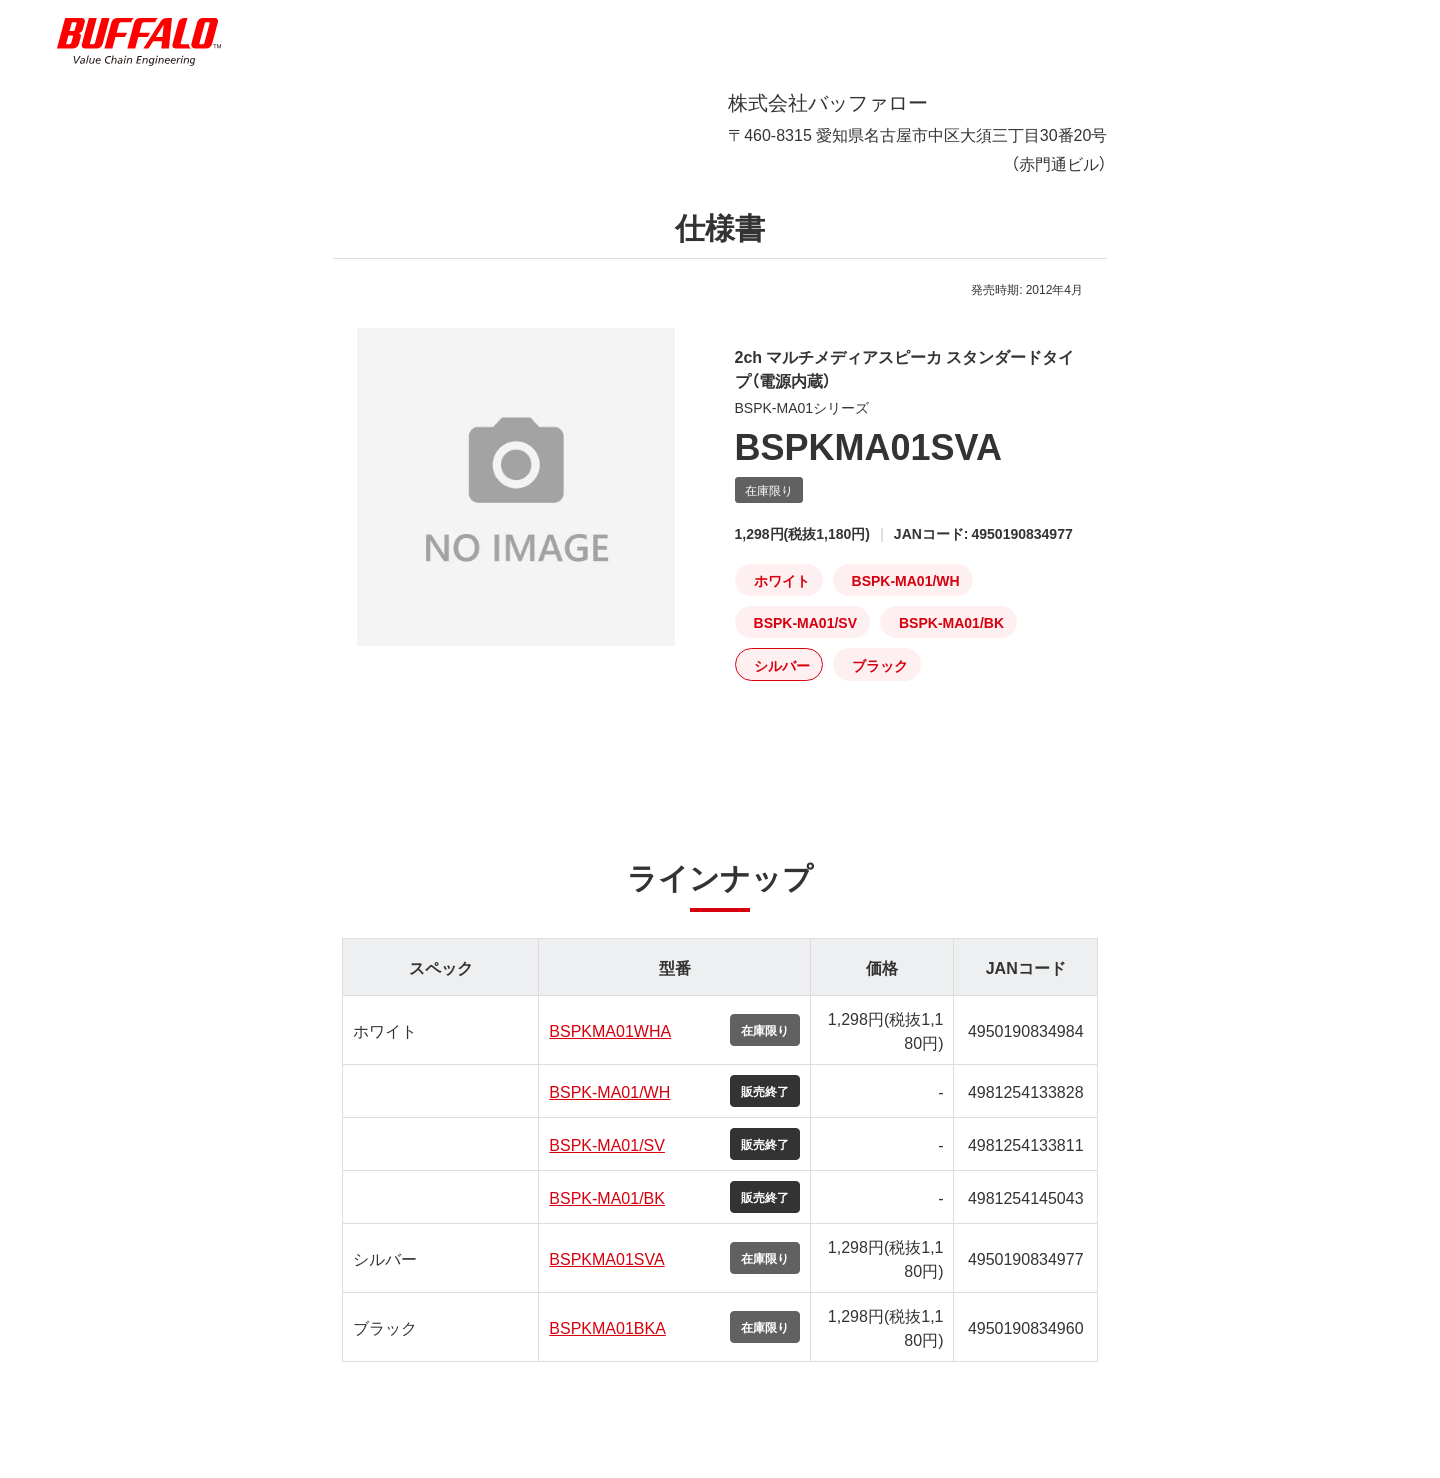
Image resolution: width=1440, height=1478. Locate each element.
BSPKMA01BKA (607, 1343)
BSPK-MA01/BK (607, 1213)
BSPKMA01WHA (610, 1046)
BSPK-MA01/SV (607, 1160)
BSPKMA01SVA (606, 1274)
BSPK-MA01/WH (609, 1107)
